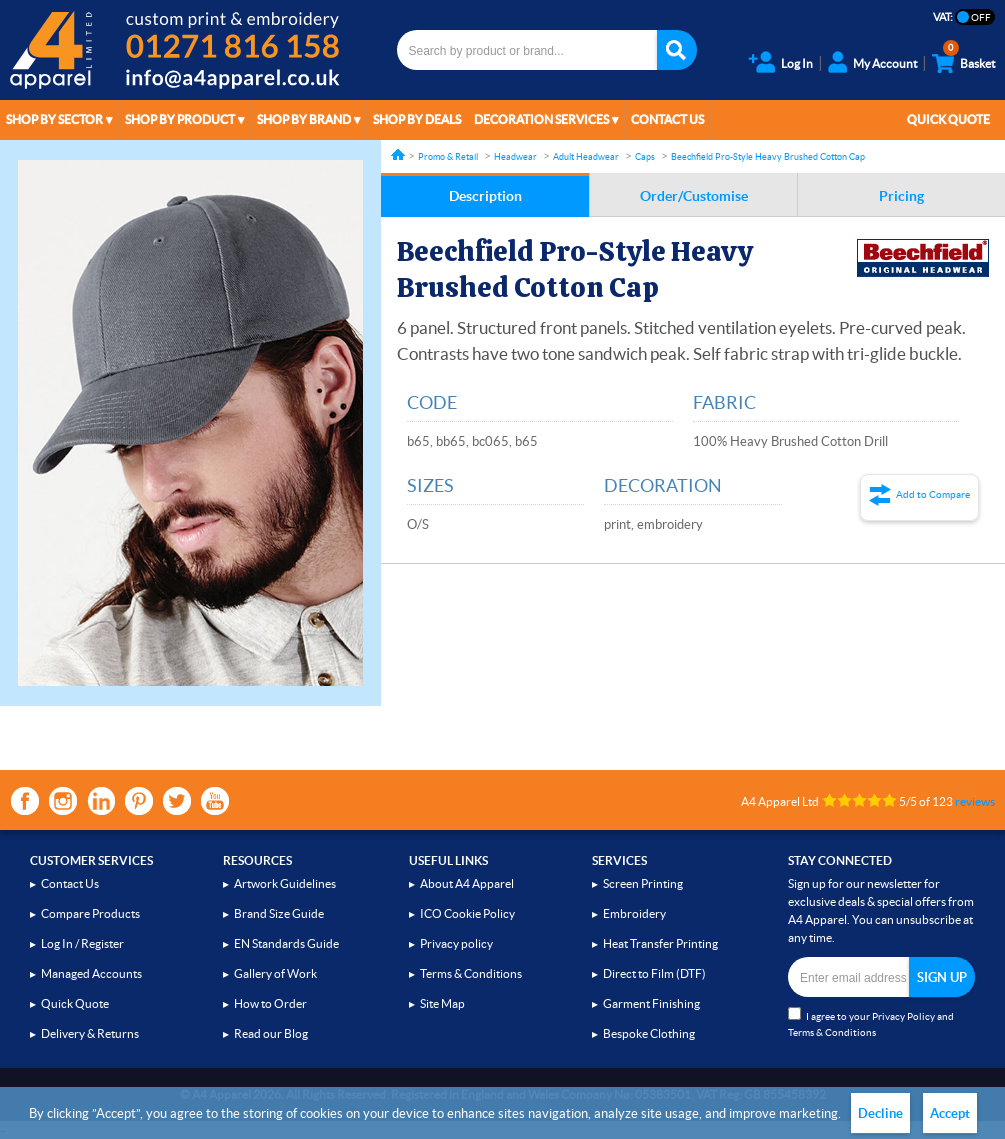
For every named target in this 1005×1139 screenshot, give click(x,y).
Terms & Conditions (471, 973)
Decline (880, 1113)
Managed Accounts (91, 973)
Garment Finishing (651, 1003)
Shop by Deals (417, 119)
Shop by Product (180, 119)
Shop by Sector (54, 119)
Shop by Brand (304, 119)
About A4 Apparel (467, 883)
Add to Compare (933, 494)
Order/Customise (694, 196)
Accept (950, 1113)
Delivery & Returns (90, 1033)
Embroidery (634, 913)
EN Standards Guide (286, 943)
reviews (975, 801)
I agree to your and (871, 1022)
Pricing (901, 196)
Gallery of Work (275, 973)
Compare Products (90, 913)
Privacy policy (456, 943)
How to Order (270, 1003)
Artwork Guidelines (285, 883)
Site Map (442, 1003)
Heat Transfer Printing (660, 943)
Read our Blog (271, 1033)
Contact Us (667, 119)
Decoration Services (541, 119)
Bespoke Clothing (649, 1033)
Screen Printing (643, 883)
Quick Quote (948, 119)
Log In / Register (82, 943)
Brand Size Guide (279, 913)
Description (485, 196)
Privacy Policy (903, 1016)
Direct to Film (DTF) (654, 973)
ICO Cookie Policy (467, 913)
